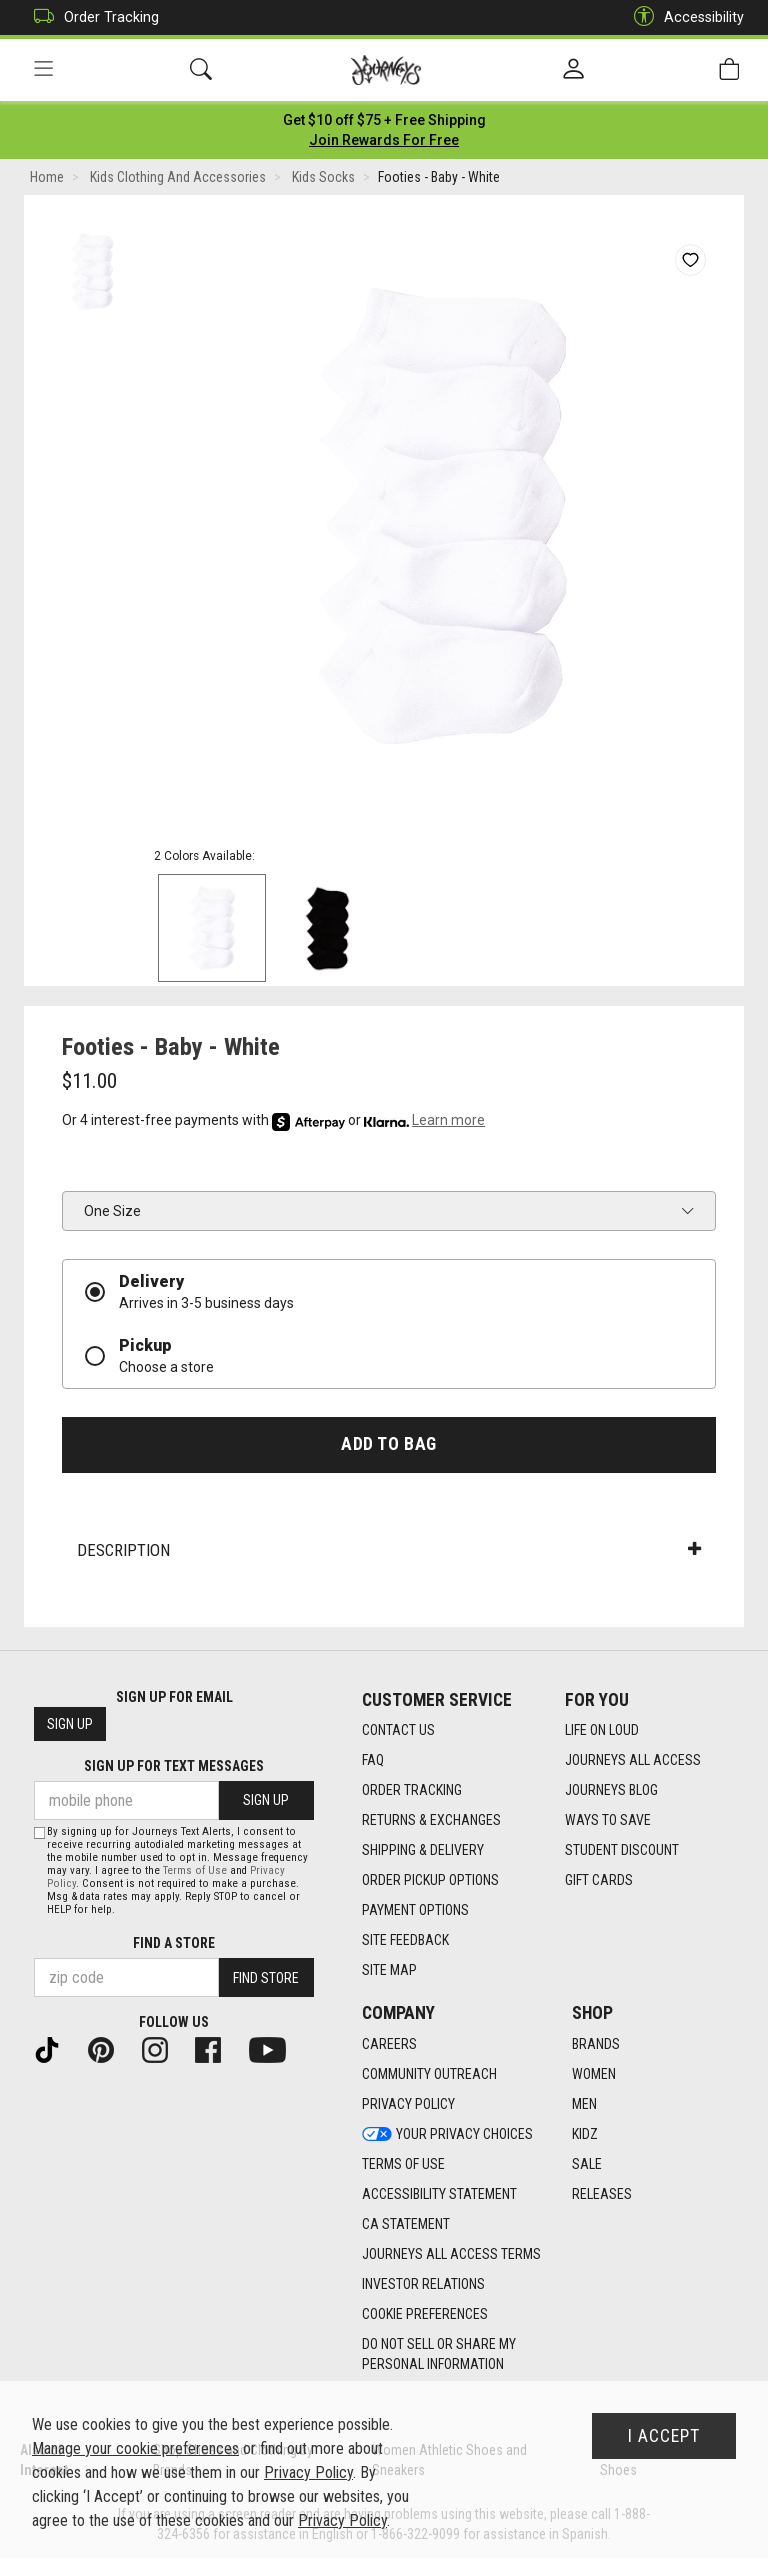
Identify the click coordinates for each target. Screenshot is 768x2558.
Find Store (266, 1978)
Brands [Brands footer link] (596, 2044)
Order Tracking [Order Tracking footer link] (412, 1790)
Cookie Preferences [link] (425, 2314)
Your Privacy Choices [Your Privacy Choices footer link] (447, 2134)
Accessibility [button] (684, 17)
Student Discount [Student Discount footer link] (622, 1850)
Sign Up (70, 1724)
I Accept (664, 2436)
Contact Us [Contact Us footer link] (398, 1730)
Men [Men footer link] (584, 2104)
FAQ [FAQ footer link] (373, 1760)
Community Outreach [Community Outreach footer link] (429, 2074)
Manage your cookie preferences (135, 2448)
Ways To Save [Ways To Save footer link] (608, 1820)
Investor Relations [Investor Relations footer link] (423, 2284)
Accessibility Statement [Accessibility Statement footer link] (439, 2194)
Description (389, 1550)
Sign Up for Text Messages (174, 1766)
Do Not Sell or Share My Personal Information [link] (439, 2354)
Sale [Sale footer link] (587, 2164)
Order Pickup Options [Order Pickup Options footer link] (430, 1880)
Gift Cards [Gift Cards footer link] (599, 1880)
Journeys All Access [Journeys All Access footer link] (633, 1760)
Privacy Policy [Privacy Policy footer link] (408, 2104)
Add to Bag (388, 1444)
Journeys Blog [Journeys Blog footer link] (611, 1790)
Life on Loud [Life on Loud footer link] (602, 1730)
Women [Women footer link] (594, 2074)
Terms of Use (195, 1870)
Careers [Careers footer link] (389, 2044)
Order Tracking (91, 17)
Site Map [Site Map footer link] (389, 1970)
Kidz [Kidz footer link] (585, 2134)
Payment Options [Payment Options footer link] (415, 1910)
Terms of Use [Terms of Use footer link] (403, 2164)
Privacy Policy (308, 2472)
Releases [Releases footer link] (602, 2194)
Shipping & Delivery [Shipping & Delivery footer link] (423, 1850)
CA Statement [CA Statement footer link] (406, 2224)
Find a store (174, 1943)
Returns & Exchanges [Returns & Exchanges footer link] (431, 1820)
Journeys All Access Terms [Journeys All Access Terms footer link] (451, 2254)
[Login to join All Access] (384, 120)
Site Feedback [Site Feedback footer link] (405, 1940)
